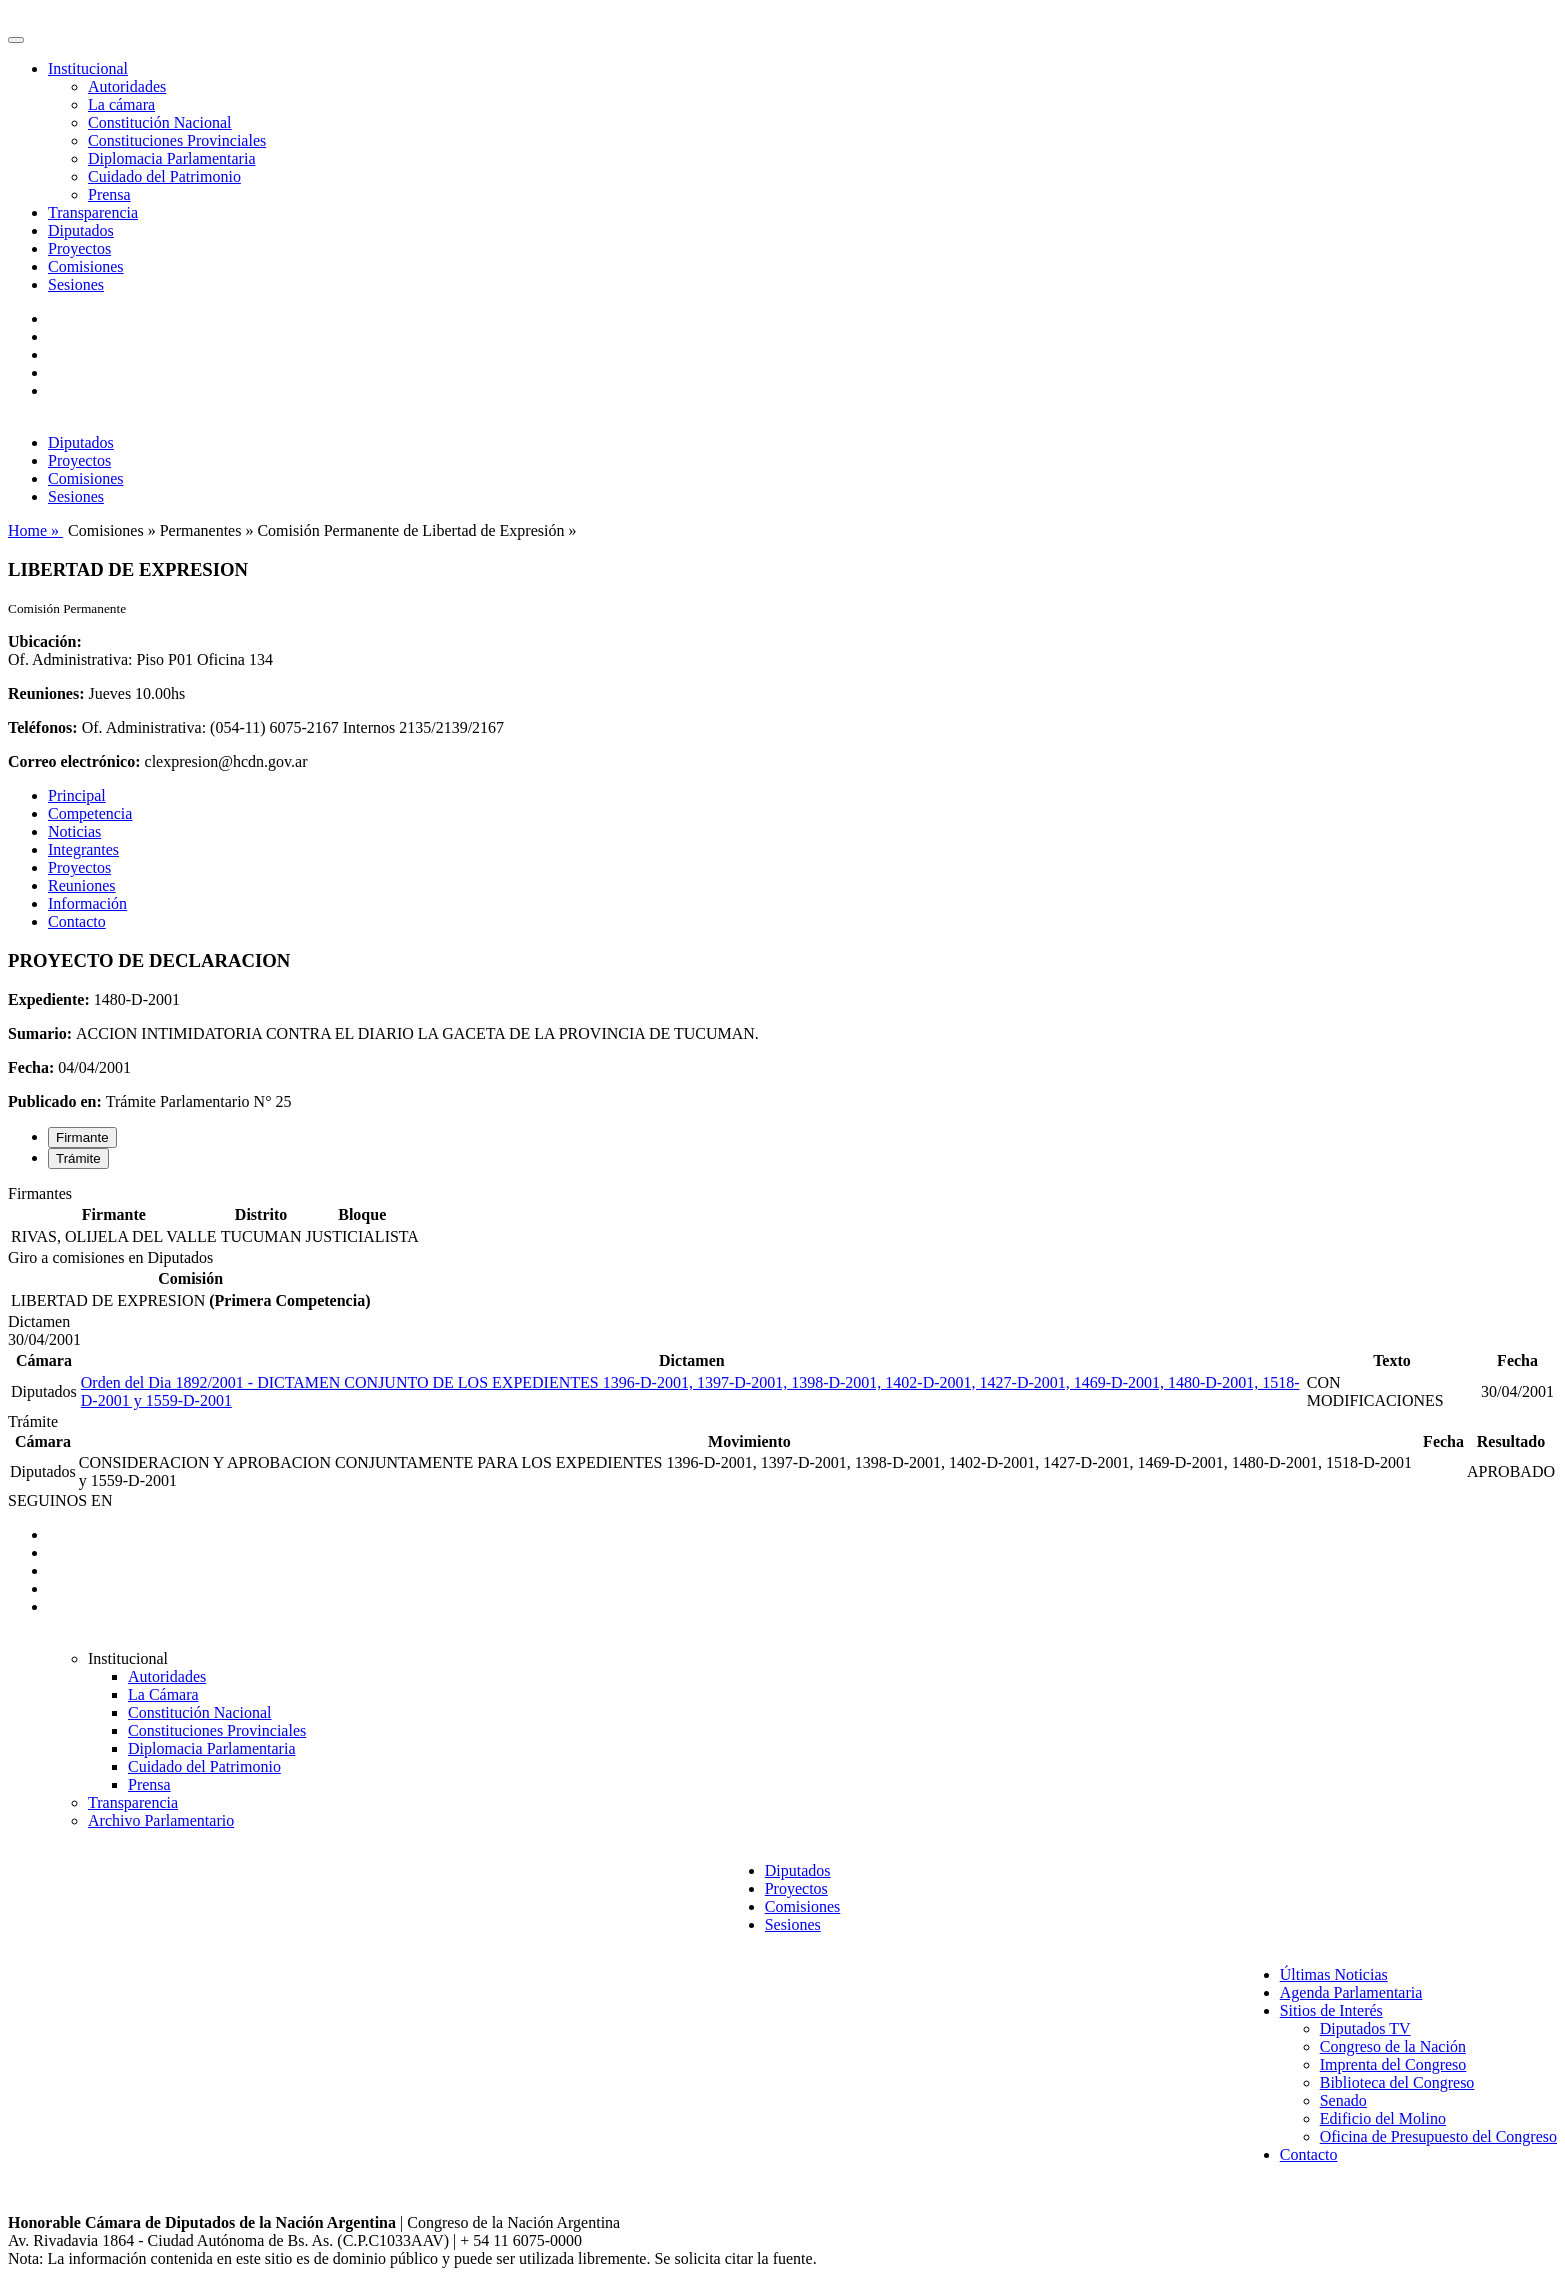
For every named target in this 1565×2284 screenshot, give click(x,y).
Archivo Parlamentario (161, 1820)
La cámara (121, 104)
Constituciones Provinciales (177, 140)
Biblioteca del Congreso (1397, 2082)
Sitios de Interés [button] (1331, 2010)
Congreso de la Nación (1393, 2046)
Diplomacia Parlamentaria (171, 158)
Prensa (109, 194)
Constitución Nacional (160, 122)
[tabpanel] (782, 1217)
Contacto (77, 921)
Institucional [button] (88, 68)
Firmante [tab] (82, 1137)
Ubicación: (45, 641)
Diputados (81, 230)
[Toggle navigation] (16, 40)
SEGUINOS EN (60, 1500)
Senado (1343, 2100)
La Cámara (163, 1694)
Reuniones (82, 885)
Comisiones (86, 266)
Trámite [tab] (78, 1158)
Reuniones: (46, 693)
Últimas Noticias (1334, 1974)
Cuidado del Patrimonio (164, 176)
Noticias (74, 831)
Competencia (90, 813)
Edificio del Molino (1383, 2118)
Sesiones (76, 284)
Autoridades (127, 86)
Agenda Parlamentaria (1351, 1992)
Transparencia (93, 212)
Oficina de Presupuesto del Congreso (1438, 2136)
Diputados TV (1365, 2028)
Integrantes (83, 849)
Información (87, 903)
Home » (35, 530)
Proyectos (79, 248)
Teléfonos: (43, 727)
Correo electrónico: (74, 761)
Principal (77, 795)
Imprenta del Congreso (1393, 2064)
